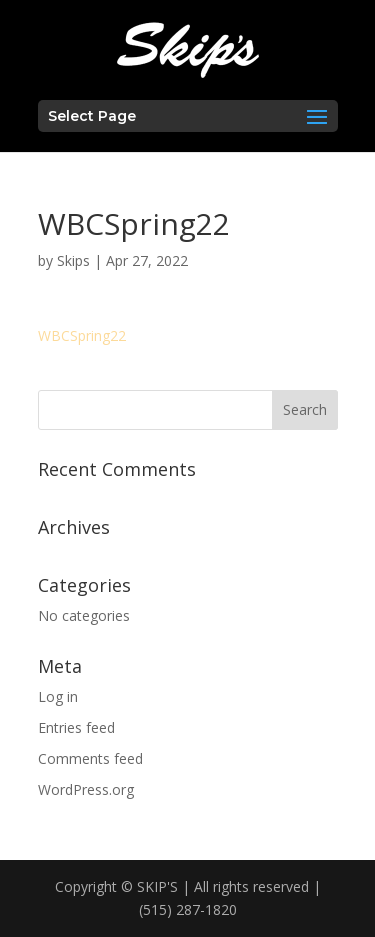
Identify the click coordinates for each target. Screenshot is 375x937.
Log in (58, 696)
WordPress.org (86, 789)
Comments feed (90, 758)
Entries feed (76, 727)
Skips (73, 260)
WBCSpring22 (82, 335)
